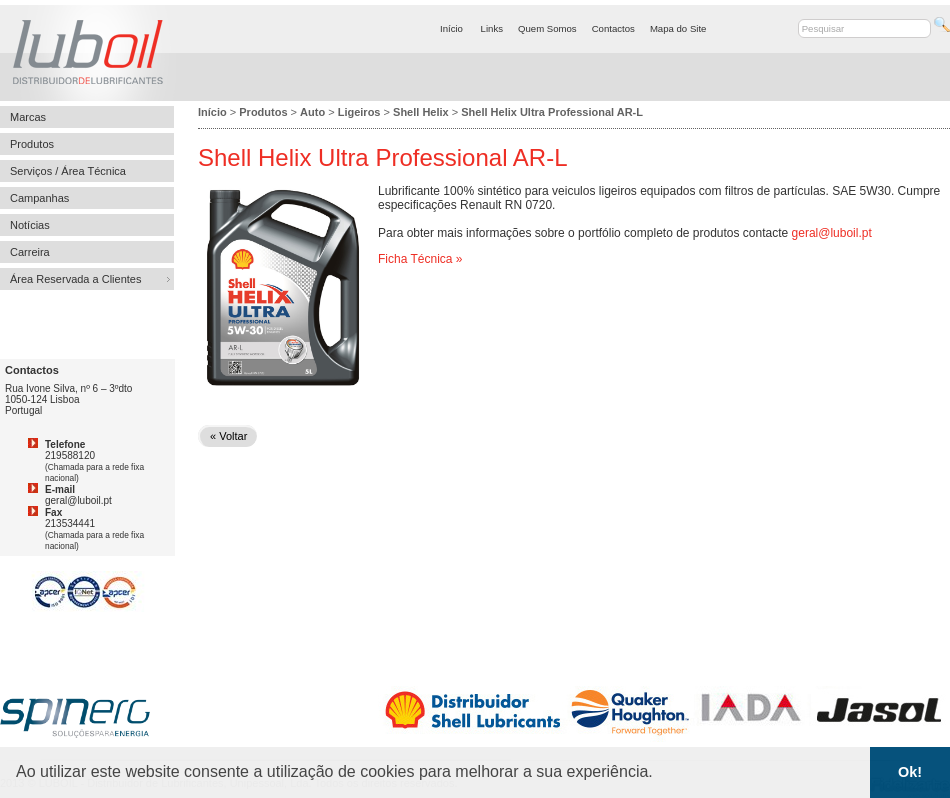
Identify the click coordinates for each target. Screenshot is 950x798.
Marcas (28, 117)
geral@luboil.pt (832, 233)
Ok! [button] (910, 772)
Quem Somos (547, 28)
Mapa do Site (678, 28)
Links (492, 28)
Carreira (30, 252)
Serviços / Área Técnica (68, 171)
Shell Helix (421, 112)
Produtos (32, 144)
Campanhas (39, 198)
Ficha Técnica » (420, 259)
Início (451, 28)
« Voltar (228, 436)
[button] (660, 774)
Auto (312, 112)
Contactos (613, 28)
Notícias (30, 225)
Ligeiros (359, 112)
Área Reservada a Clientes (75, 279)
